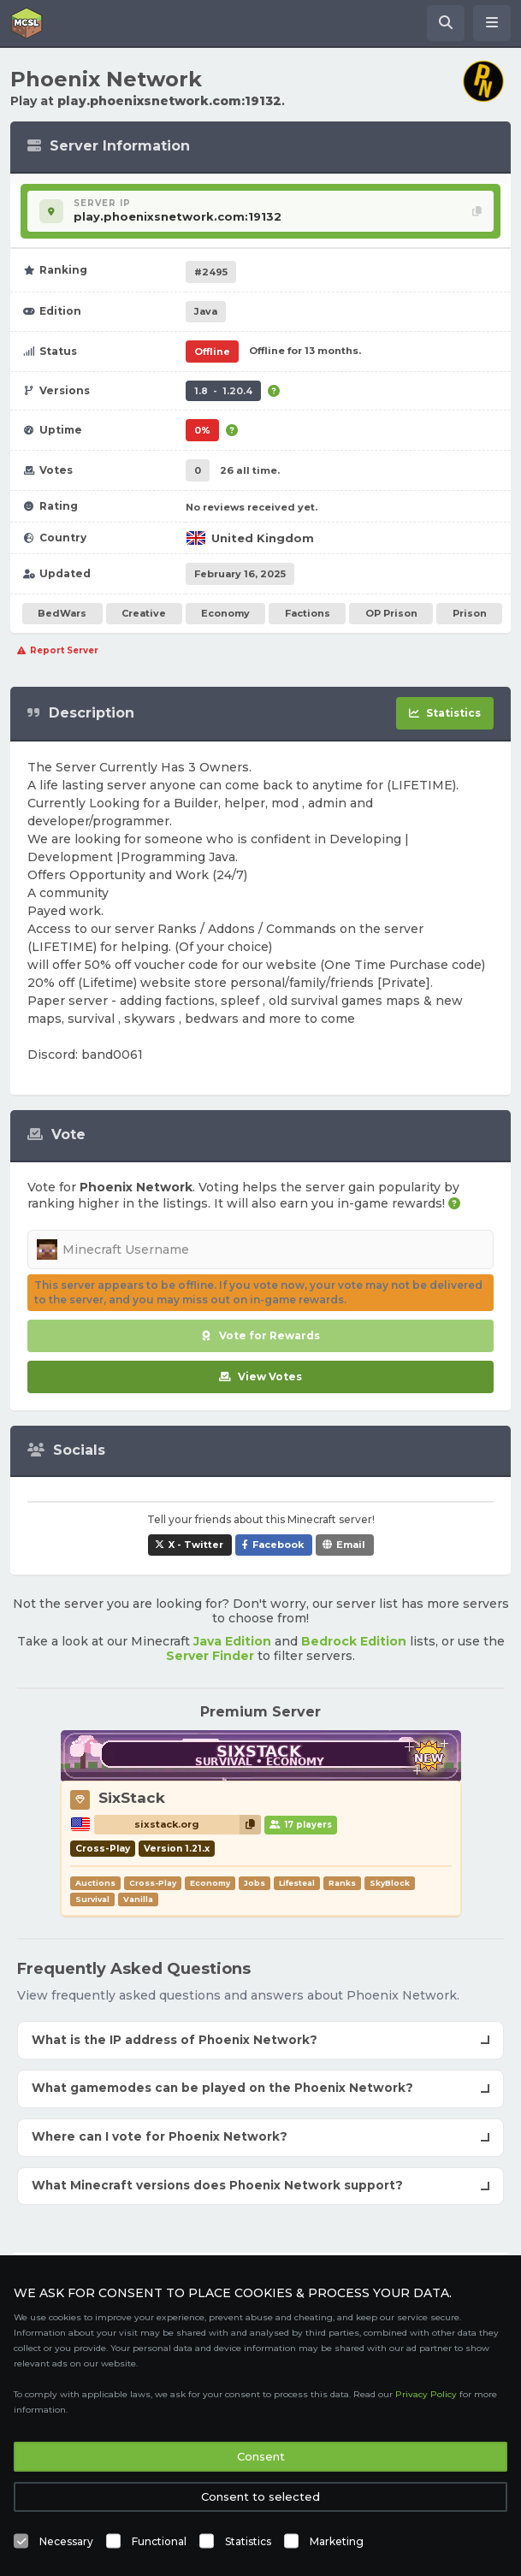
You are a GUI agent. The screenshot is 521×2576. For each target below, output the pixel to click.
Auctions (95, 1883)
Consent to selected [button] (260, 2496)
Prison (470, 613)
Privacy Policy (426, 2394)
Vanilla (138, 1899)
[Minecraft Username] (260, 1249)
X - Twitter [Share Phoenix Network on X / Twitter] (196, 1545)
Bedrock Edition (353, 1641)
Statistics (248, 2541)
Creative (143, 613)
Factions (307, 613)
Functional (159, 2541)
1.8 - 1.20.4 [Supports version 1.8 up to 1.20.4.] (223, 391)
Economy (225, 613)
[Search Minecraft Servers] (446, 23)
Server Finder (210, 1655)
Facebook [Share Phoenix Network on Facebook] (278, 1545)
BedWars (62, 613)
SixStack (131, 1797)
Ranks (342, 1883)
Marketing (337, 2541)
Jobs (254, 1883)
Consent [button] (261, 2456)
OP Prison (391, 613)
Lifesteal (297, 1883)
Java (205, 311)
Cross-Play (152, 1883)
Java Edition (232, 1641)
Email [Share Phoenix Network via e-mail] (350, 1545)
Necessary (66, 2541)
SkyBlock (390, 1883)
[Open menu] (492, 23)
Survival (92, 1899)
